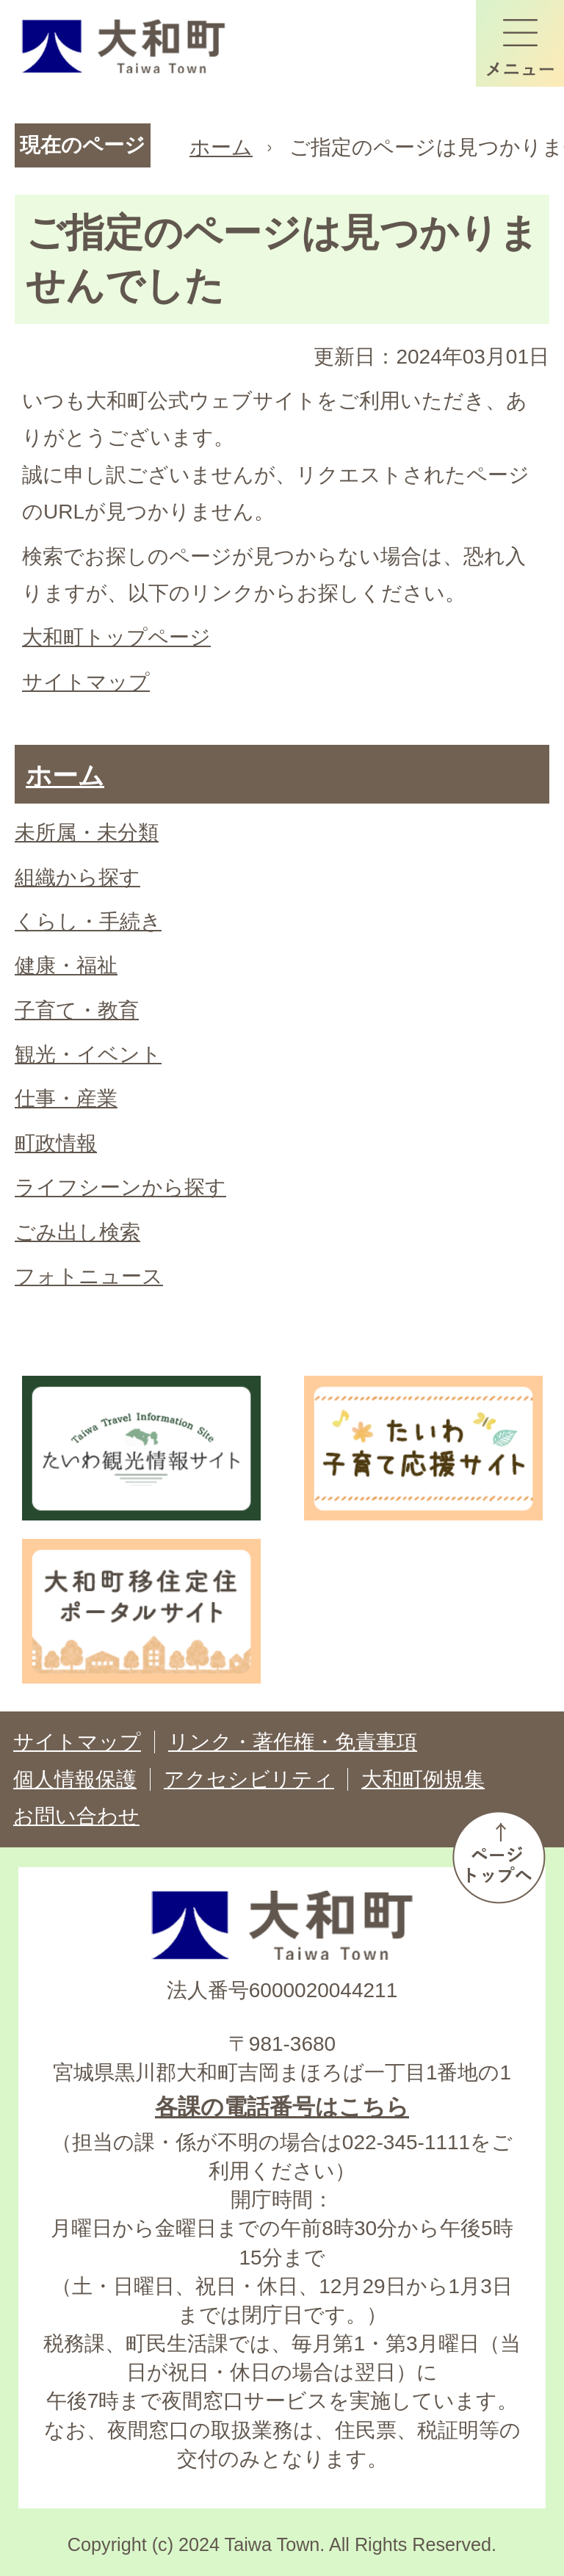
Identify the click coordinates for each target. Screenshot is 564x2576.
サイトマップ (86, 682)
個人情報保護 (75, 1779)
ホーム (221, 147)
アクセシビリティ (249, 1779)
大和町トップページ (116, 637)
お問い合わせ (76, 1816)
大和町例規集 (423, 1779)
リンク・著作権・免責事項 (292, 1742)
